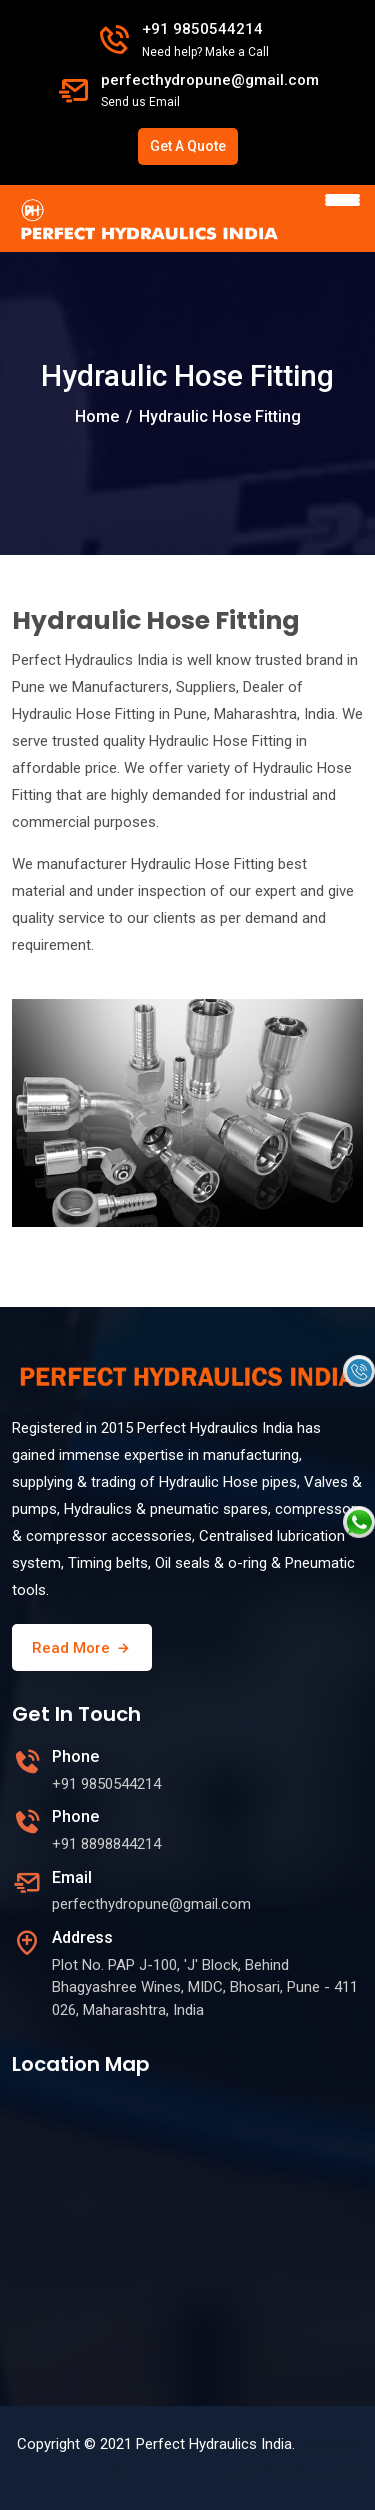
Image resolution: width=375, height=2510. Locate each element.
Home (97, 416)
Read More (82, 1648)
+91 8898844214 (106, 1844)
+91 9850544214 (202, 29)
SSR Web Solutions (294, 2471)
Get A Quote (188, 146)
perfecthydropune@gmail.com (210, 80)
